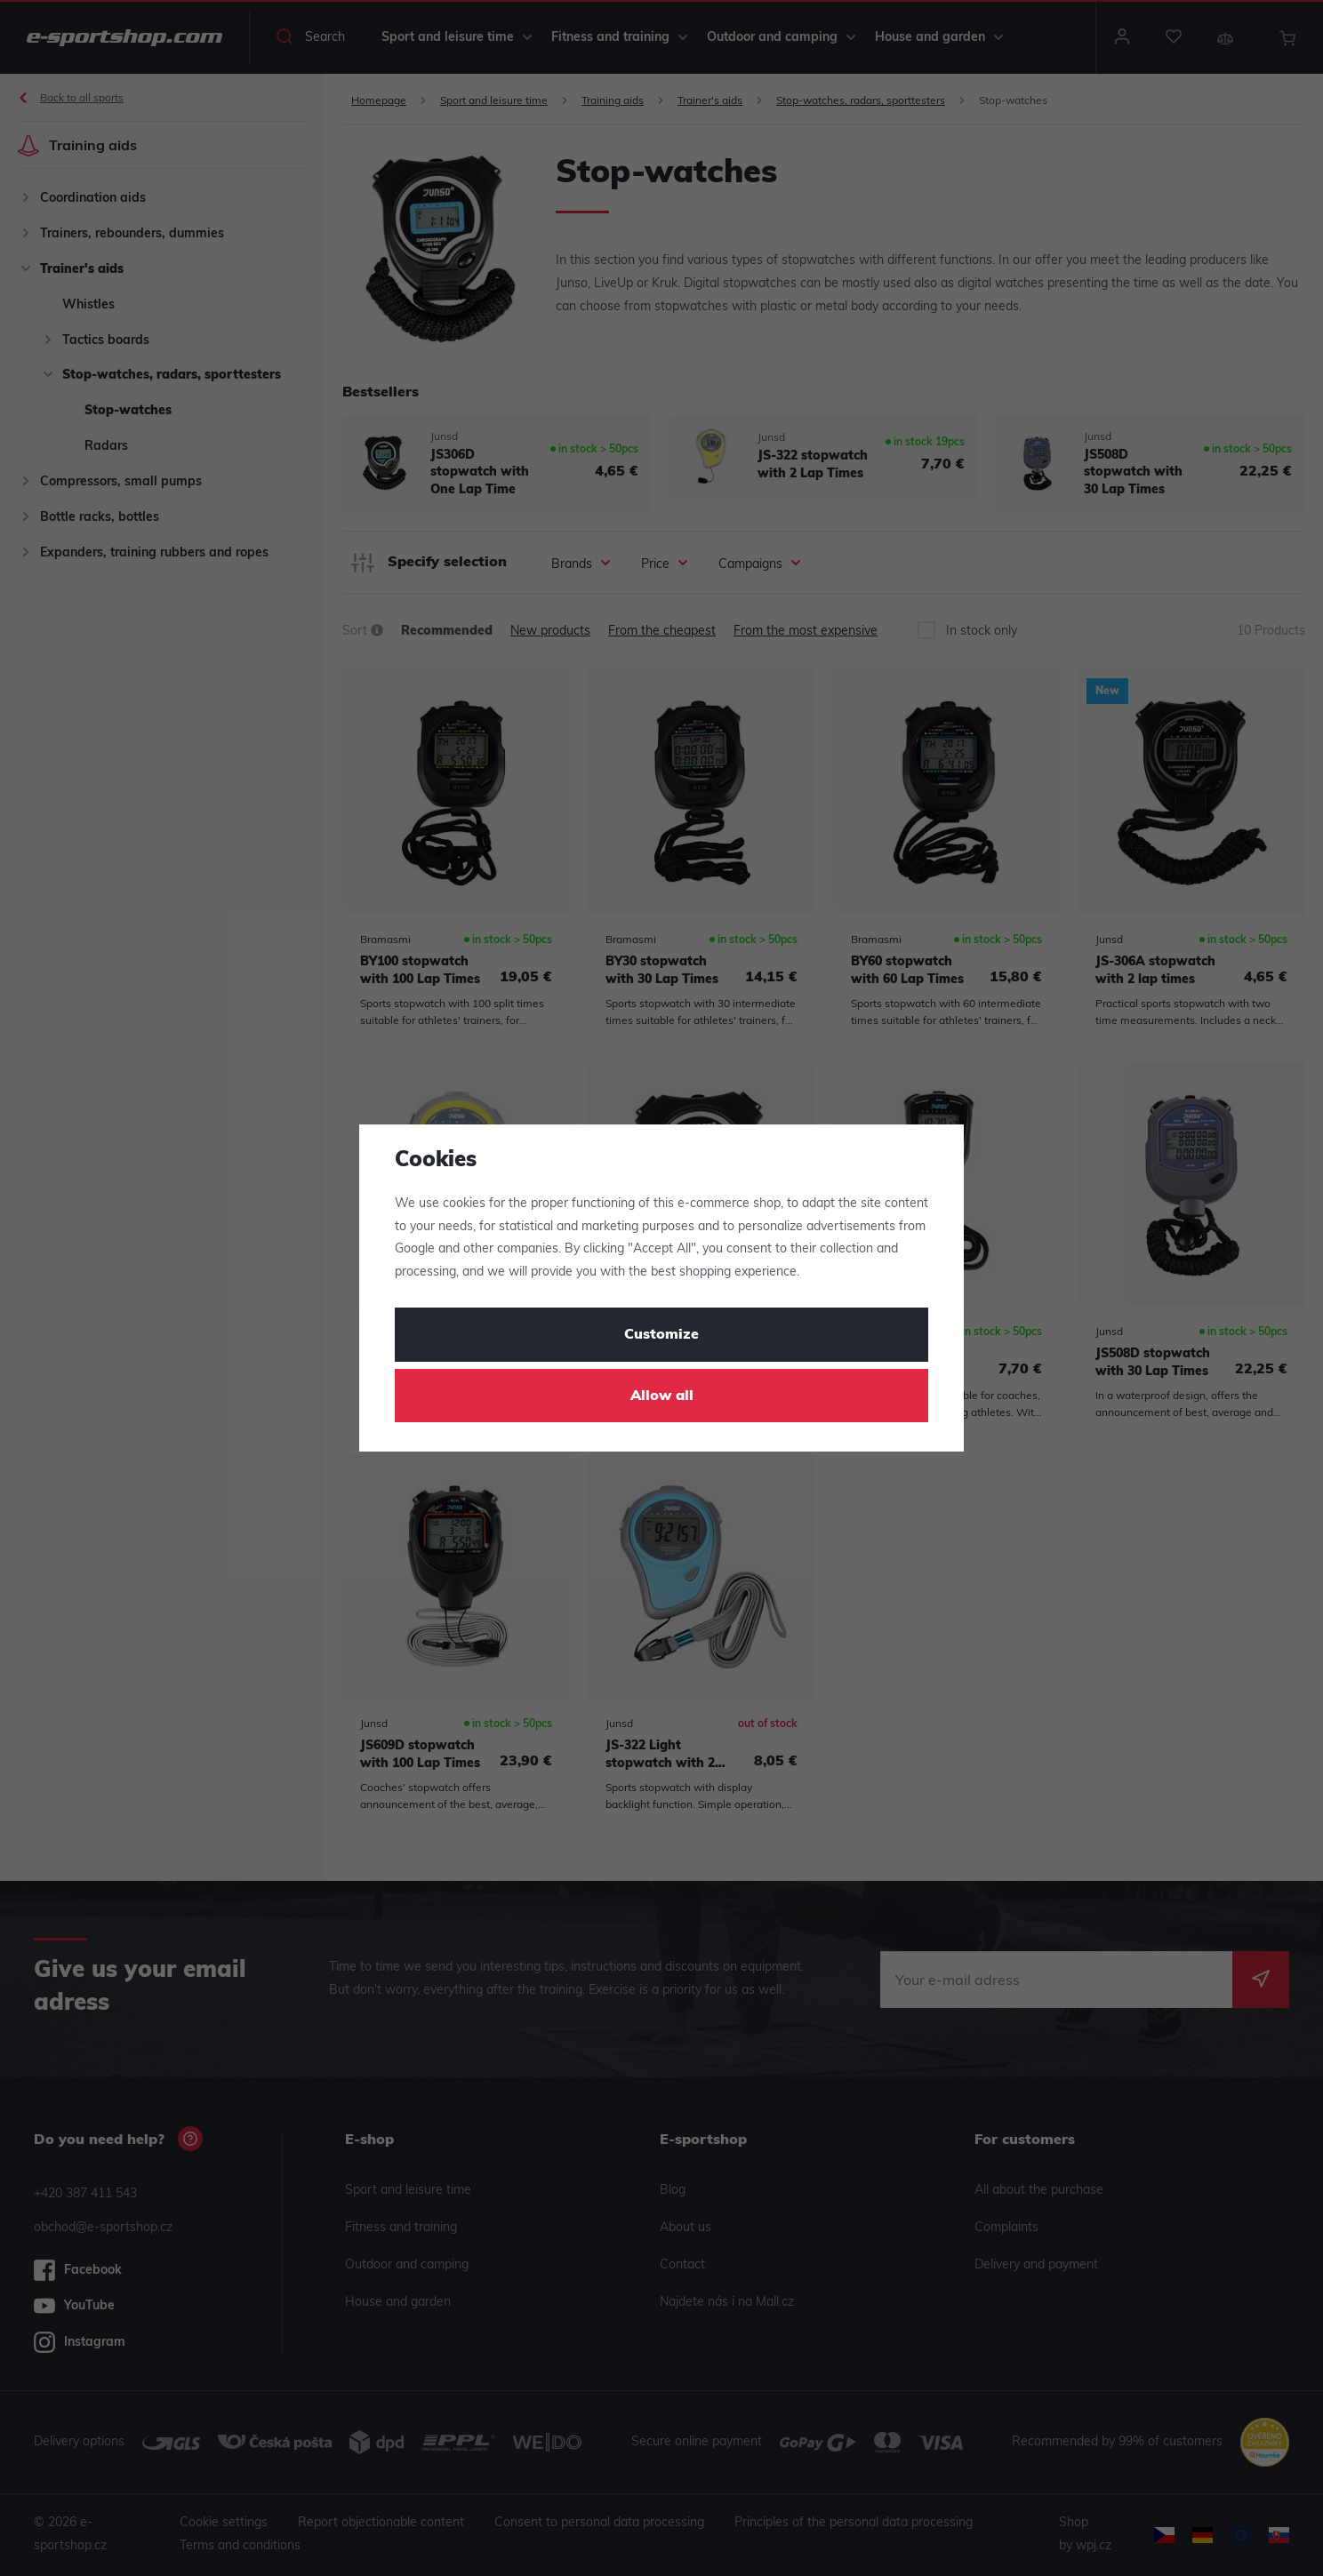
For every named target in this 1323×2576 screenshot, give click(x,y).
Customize (661, 1335)
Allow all (662, 1396)
